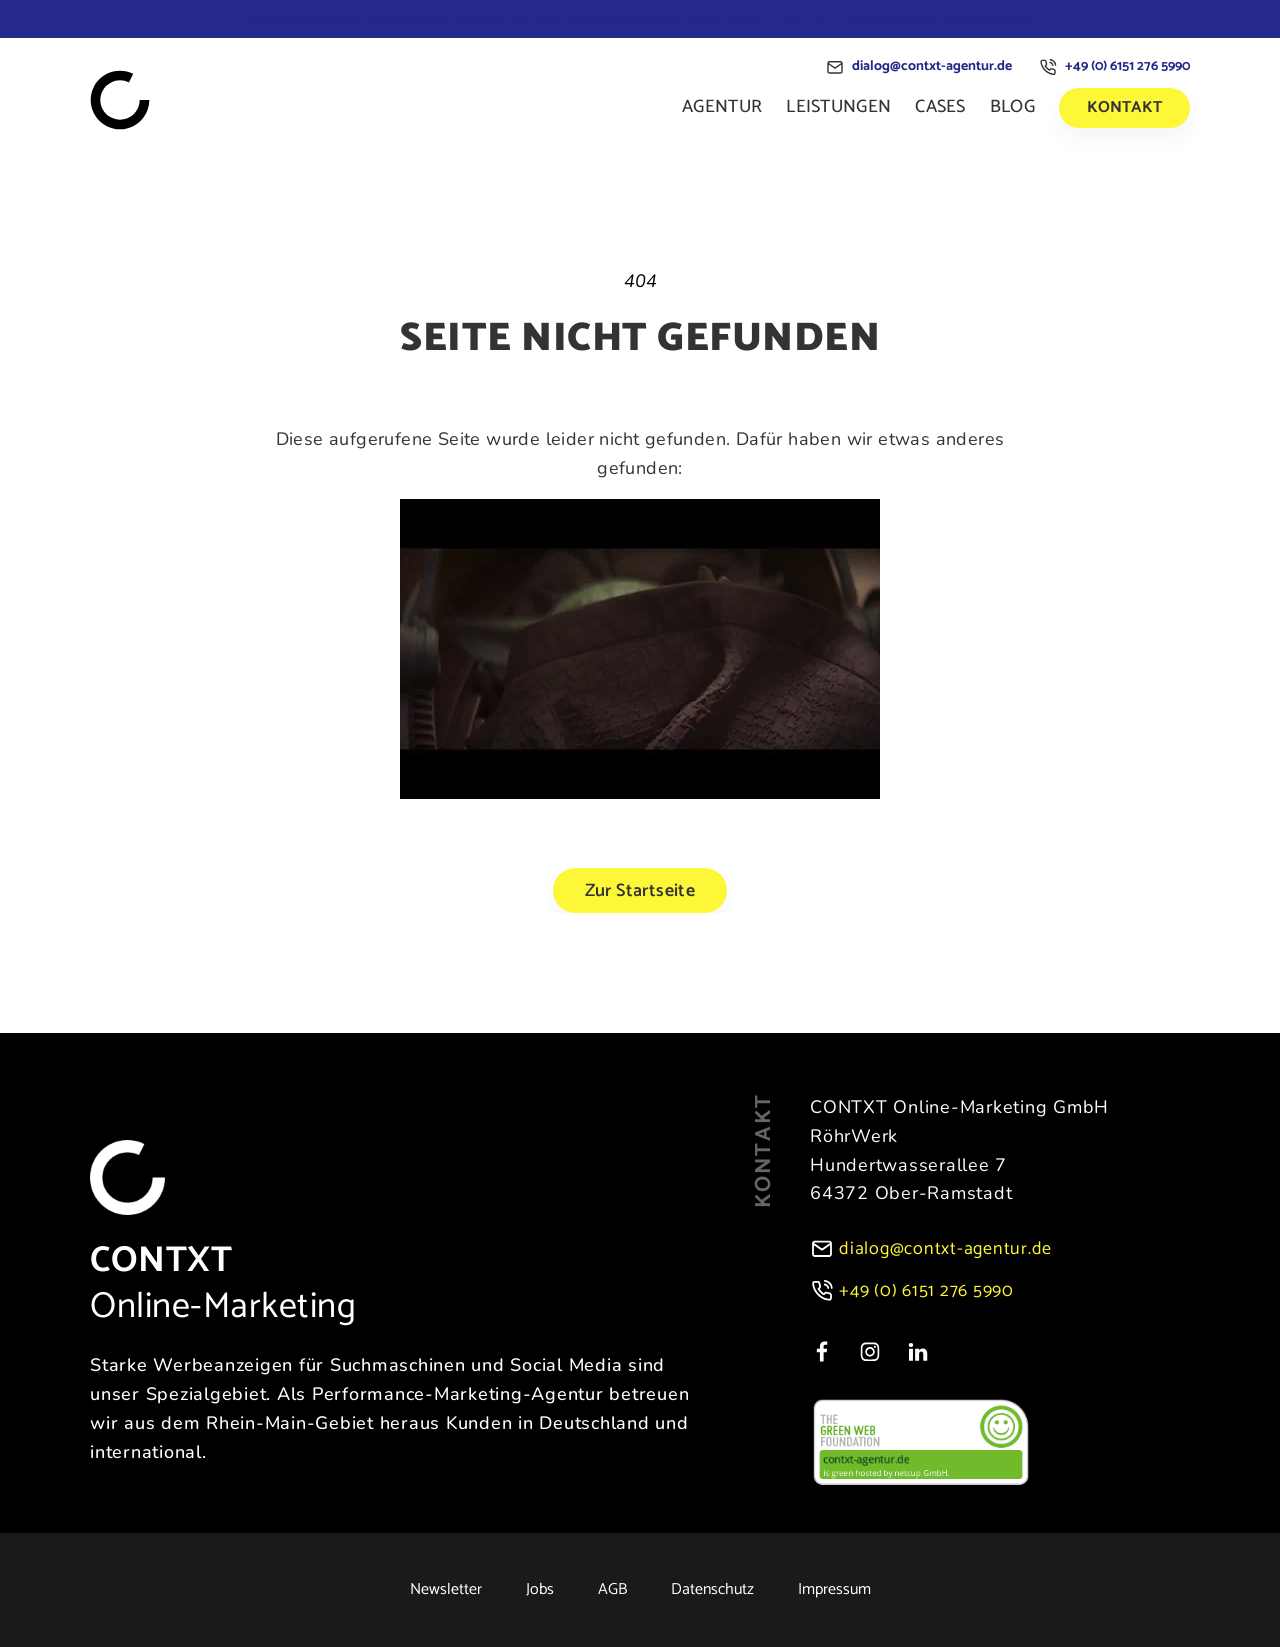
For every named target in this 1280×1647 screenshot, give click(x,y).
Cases (940, 107)
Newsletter (446, 1590)
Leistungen (838, 107)
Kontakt (1124, 107)
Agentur (722, 107)
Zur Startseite (640, 891)
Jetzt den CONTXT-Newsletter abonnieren (640, 19)
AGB (612, 1590)
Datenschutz (712, 1590)
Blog (1012, 107)
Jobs (540, 1590)
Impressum (834, 1590)
